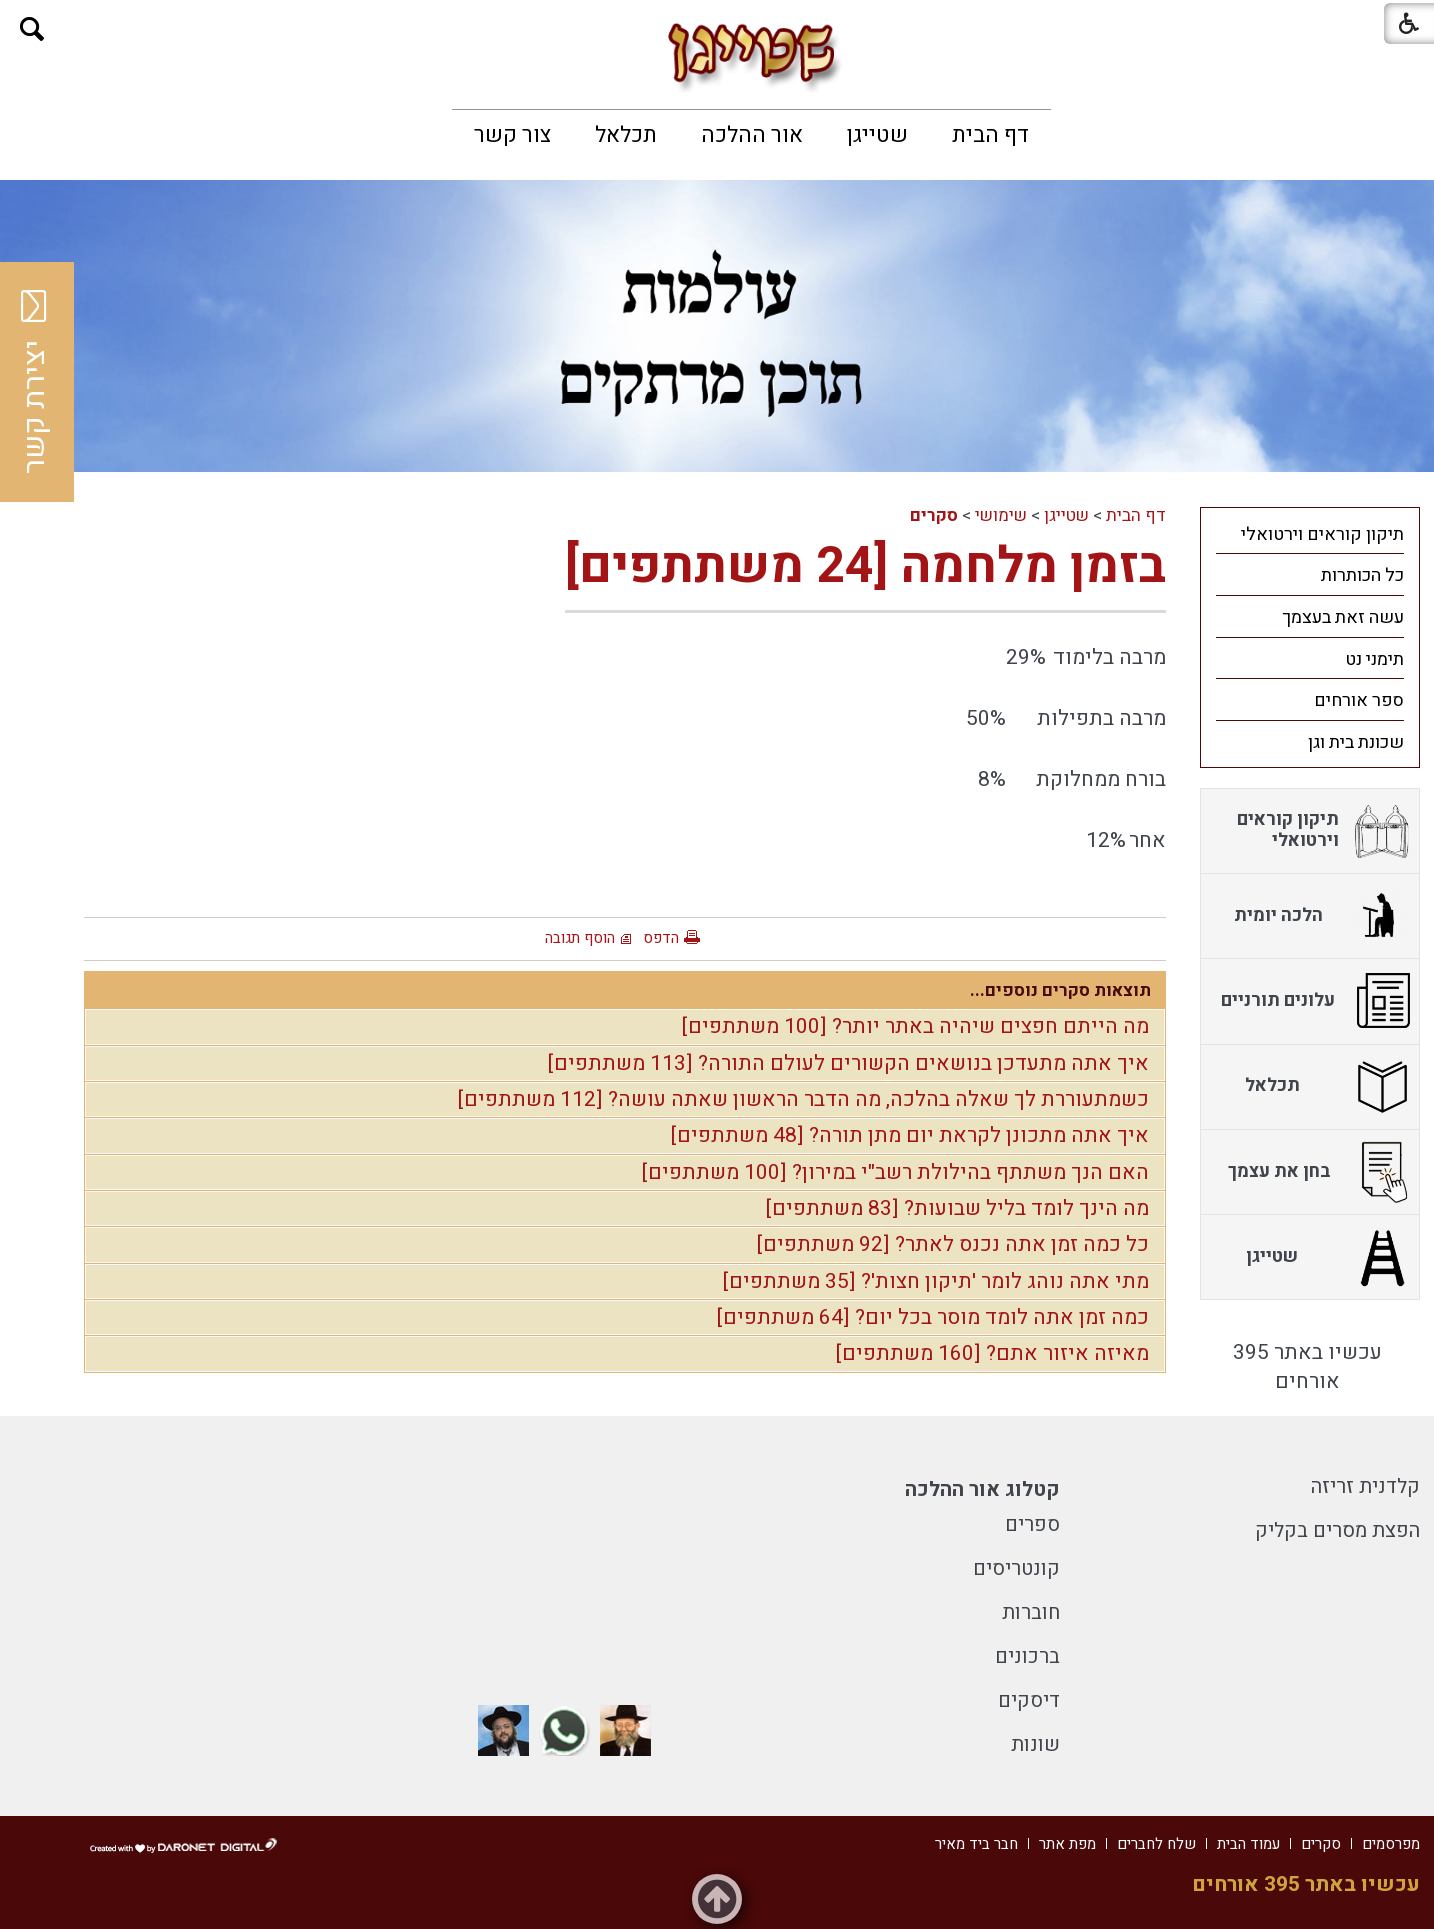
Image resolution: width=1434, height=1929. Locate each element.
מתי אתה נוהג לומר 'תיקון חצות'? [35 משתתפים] (936, 1281)
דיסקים (1029, 1700)
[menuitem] (990, 135)
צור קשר (512, 135)
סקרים (934, 515)
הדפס (661, 938)
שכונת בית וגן (1356, 742)
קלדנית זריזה (1365, 1486)
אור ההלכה (752, 135)
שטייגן (877, 135)
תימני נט (1374, 659)
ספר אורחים (1359, 700)
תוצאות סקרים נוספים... (1060, 990)
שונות (1035, 1744)
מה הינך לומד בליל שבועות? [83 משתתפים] (957, 1208)
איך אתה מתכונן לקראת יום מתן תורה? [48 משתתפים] (910, 1135)
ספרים (1032, 1524)
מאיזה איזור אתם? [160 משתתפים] (992, 1353)
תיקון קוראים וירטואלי (1322, 534)
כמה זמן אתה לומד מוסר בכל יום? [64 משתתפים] (933, 1317)
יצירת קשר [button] (35, 382)
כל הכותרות (1362, 575)
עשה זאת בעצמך (1343, 617)
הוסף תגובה (580, 938)
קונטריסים (1016, 1568)
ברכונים (1027, 1656)
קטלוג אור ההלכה (982, 1489)
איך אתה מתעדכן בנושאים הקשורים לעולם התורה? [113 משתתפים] (848, 1063)
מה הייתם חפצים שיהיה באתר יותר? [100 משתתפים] (915, 1026)
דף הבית (990, 135)
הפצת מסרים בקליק (1337, 1530)
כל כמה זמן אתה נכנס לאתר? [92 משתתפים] (953, 1244)
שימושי (1001, 515)
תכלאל (626, 135)
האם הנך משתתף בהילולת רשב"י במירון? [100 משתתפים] (895, 1172)
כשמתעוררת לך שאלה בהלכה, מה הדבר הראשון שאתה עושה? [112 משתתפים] (803, 1099)
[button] (32, 29)
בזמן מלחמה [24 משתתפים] (865, 566)
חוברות (1031, 1612)
